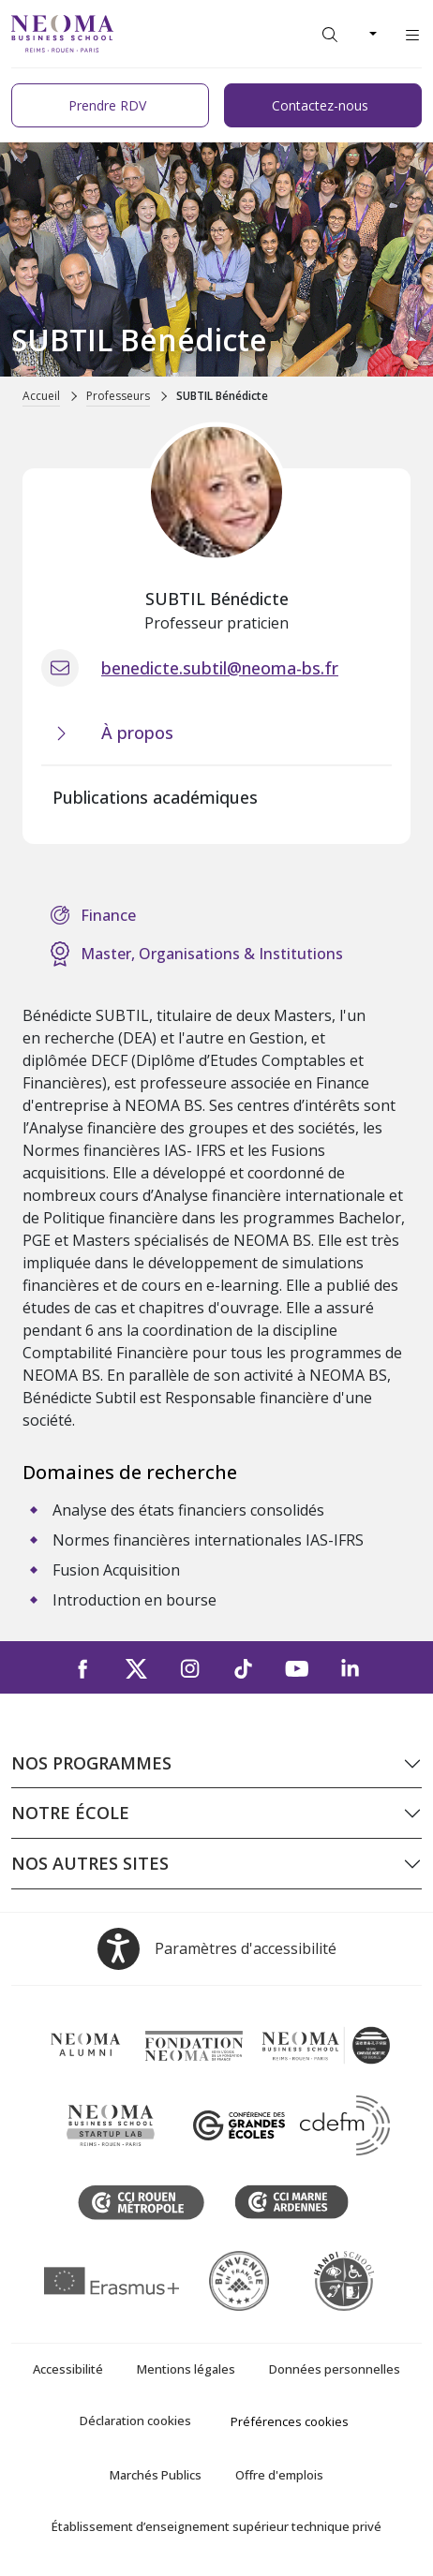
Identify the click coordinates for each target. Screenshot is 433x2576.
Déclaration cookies (135, 2420)
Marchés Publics (156, 2474)
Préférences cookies (290, 2421)
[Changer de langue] (371, 33)
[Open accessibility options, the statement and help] (216, 1949)
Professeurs (118, 396)
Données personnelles (334, 2369)
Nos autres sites (90, 1863)
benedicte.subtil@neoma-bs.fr (219, 668)
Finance (108, 915)
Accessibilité (68, 2369)
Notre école (70, 1812)
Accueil (41, 396)
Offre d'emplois (279, 2474)
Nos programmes (91, 1763)
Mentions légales (186, 2369)
